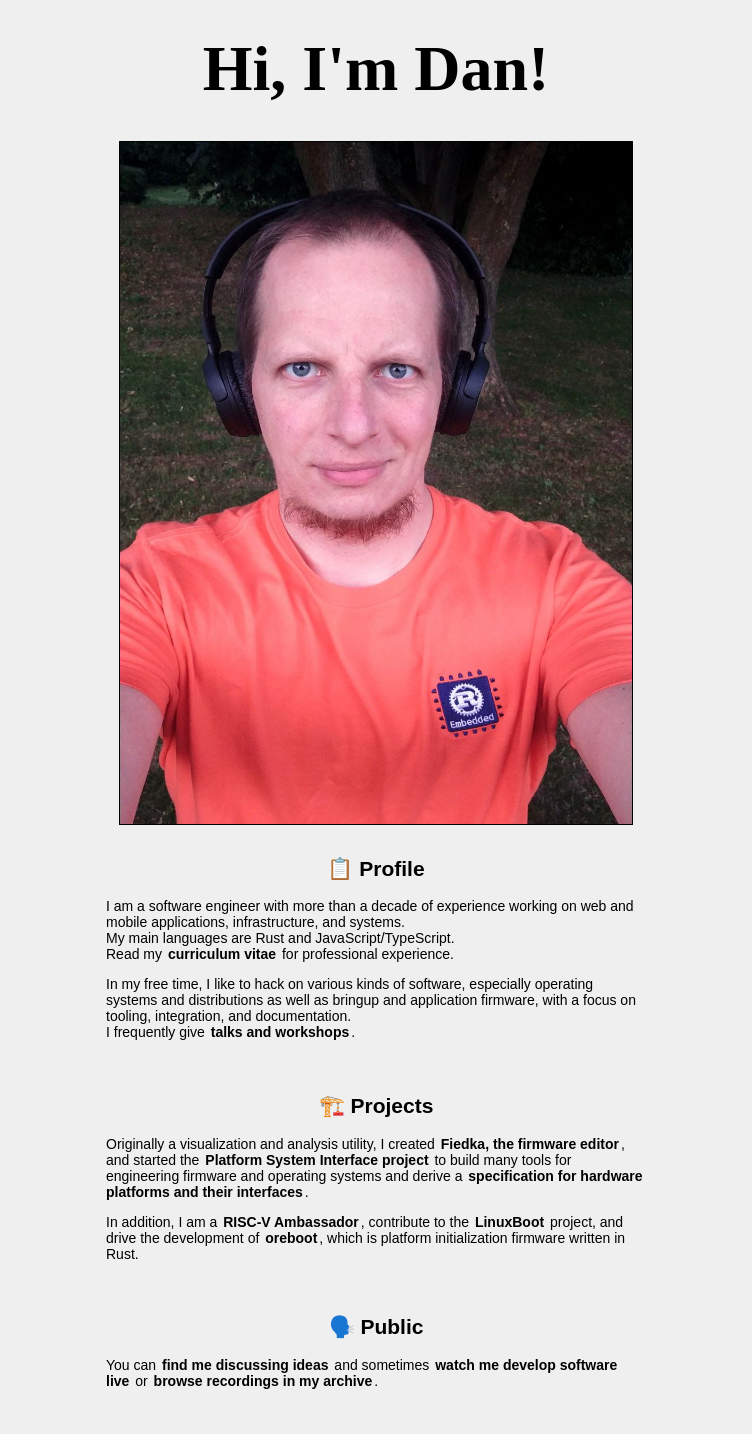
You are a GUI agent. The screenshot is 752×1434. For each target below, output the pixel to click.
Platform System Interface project (316, 1160)
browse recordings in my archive (263, 1381)
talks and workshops (280, 1032)
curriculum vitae (222, 954)
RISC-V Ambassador (291, 1222)
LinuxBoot (509, 1222)
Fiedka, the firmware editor (530, 1144)
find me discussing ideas (245, 1365)
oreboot (291, 1238)
